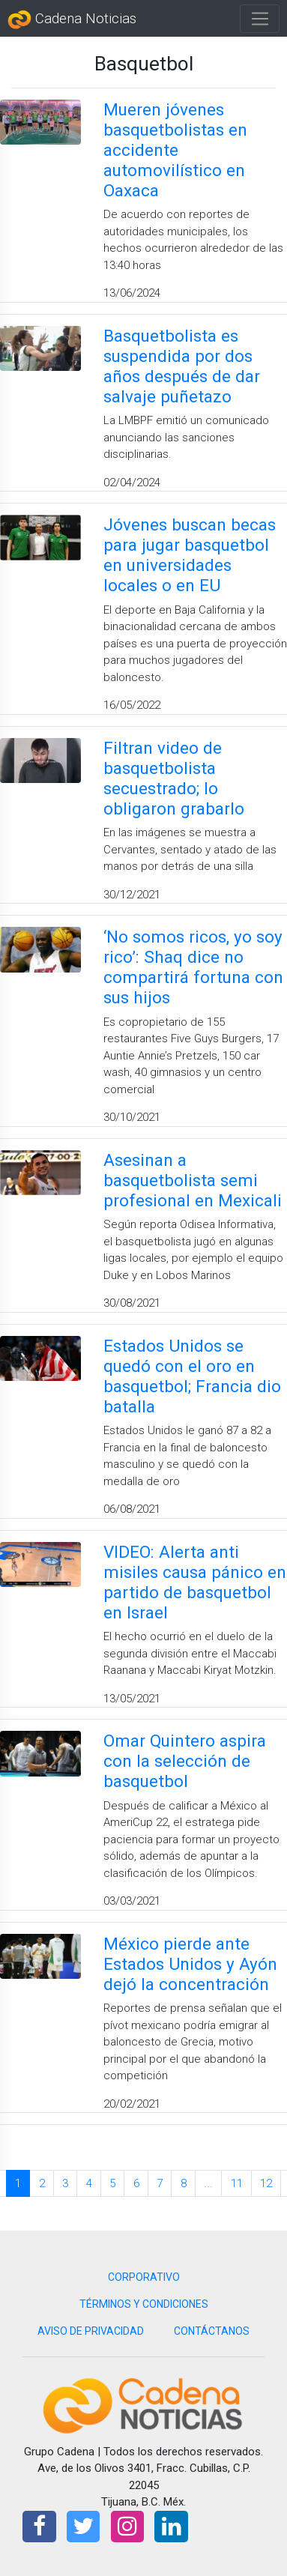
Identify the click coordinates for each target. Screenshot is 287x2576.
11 (237, 2183)
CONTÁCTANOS (212, 2331)
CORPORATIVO (144, 2277)
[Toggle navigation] (260, 18)
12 (266, 2183)
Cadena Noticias (71, 19)
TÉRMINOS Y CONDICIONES (143, 2304)
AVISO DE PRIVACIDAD (90, 2331)
